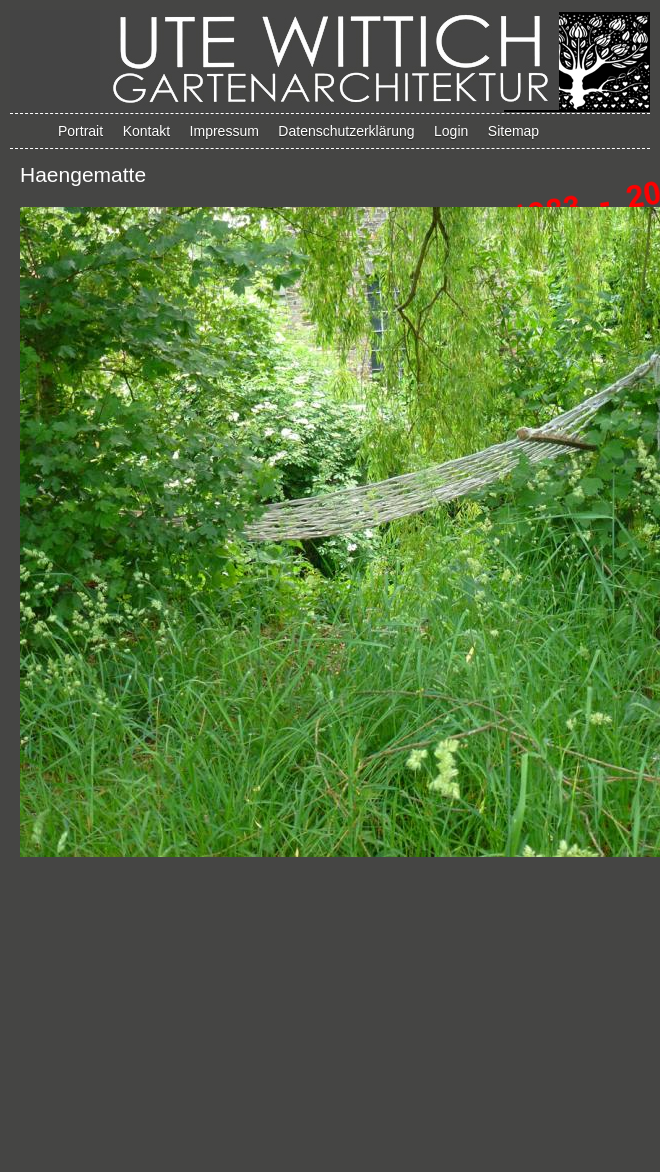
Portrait (80, 131)
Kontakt (146, 131)
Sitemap (513, 131)
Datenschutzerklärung (346, 131)
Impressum (224, 131)
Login (451, 131)
